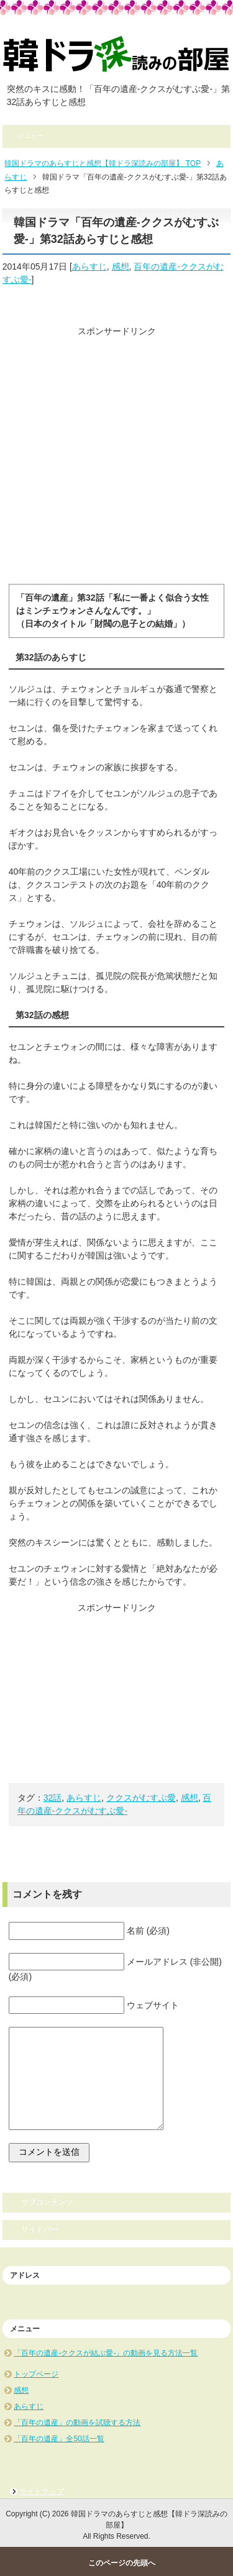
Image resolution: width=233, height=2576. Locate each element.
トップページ (36, 2374)
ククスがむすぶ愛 (141, 1798)
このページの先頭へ (121, 2563)
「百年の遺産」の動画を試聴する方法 (77, 2422)
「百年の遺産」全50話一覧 (59, 2438)
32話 (52, 1798)
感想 (120, 266)
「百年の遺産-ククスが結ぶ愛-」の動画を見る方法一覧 (106, 2353)
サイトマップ (41, 2491)
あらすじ (89, 266)
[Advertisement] (116, 454)
